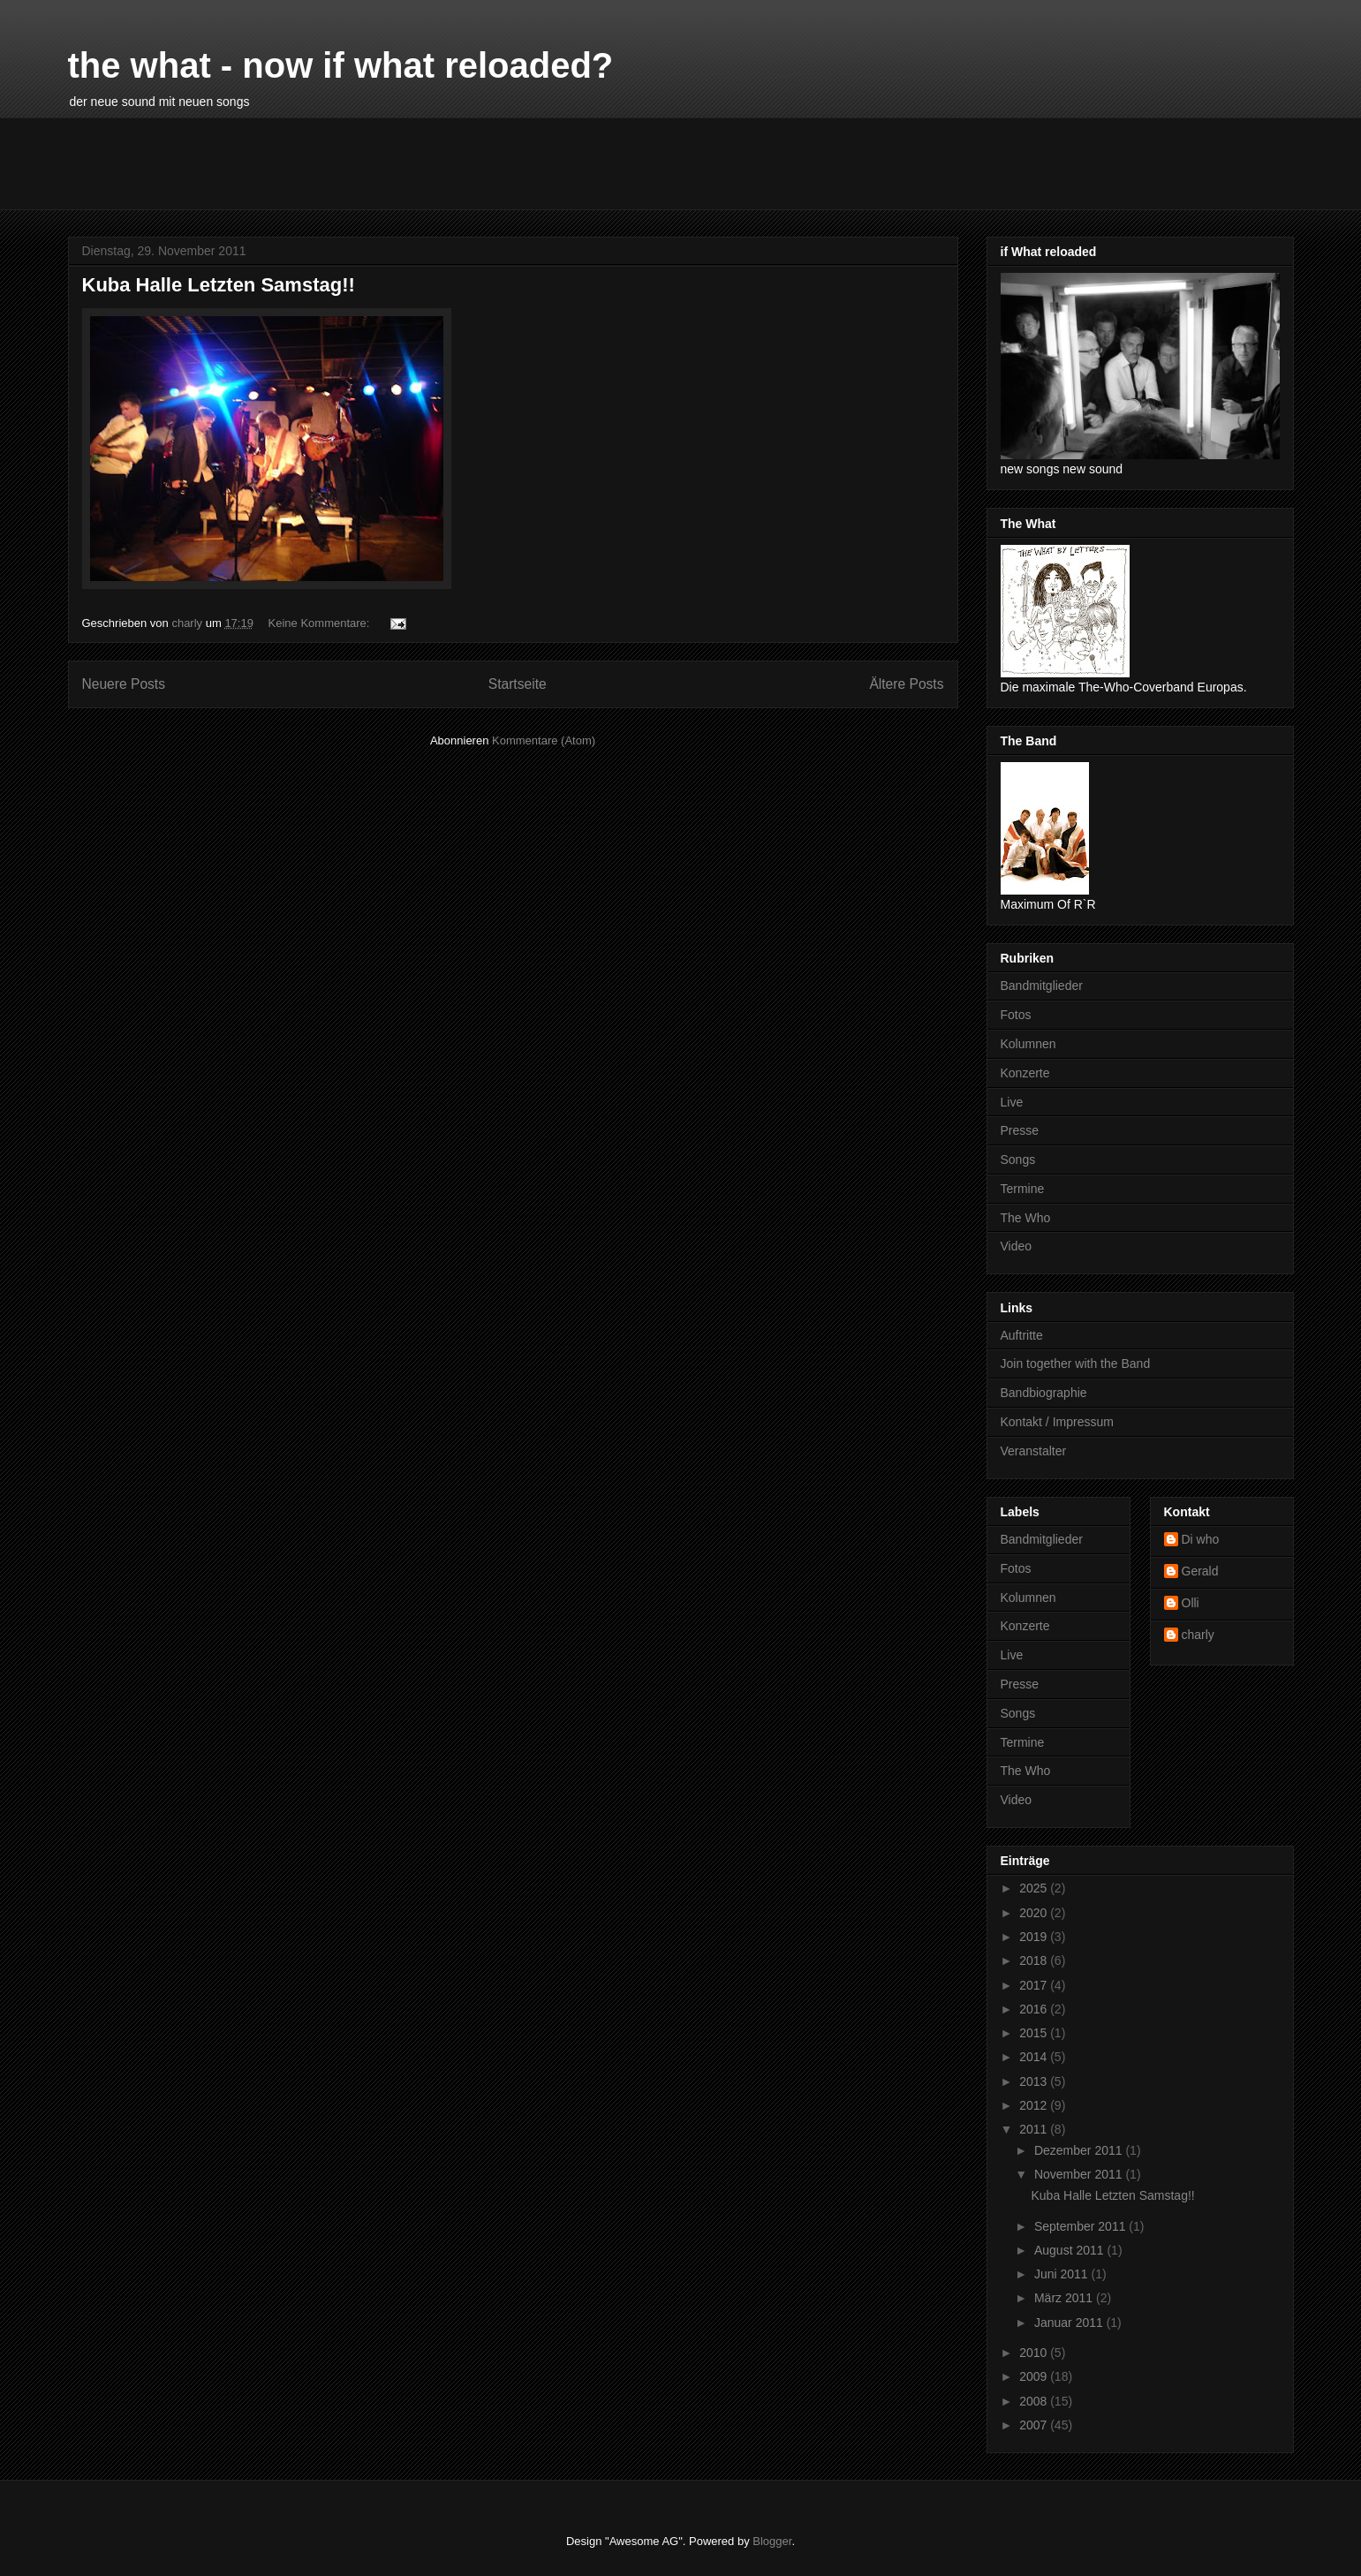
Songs (1018, 1159)
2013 (1034, 2081)
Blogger (771, 2541)
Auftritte (1022, 1335)
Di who (1201, 1539)
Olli (1190, 1603)
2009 (1034, 2376)
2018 (1034, 1960)
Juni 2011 (1063, 2274)
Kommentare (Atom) (543, 740)
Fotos (1016, 1015)
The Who (1026, 1218)
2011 (1034, 2129)
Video (1016, 1246)
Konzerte (1025, 1073)
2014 (1034, 2057)
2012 (1034, 2105)
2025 (1034, 1888)
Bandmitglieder (1042, 985)
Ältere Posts (906, 683)
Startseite (517, 683)
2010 (1034, 2353)
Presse (1020, 1130)
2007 (1034, 2425)
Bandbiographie (1044, 1393)
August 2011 (1071, 2250)
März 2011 (1065, 2298)
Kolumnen (1028, 1044)
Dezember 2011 (1080, 2150)
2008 (1034, 2401)
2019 (1034, 1937)
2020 (1034, 1913)
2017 (1034, 1985)
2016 (1034, 2009)
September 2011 (1081, 2226)
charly (1198, 1635)
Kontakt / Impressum (1057, 1422)
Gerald (1200, 1571)
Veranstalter (1034, 1451)
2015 (1034, 2033)
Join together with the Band (1076, 1363)
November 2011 (1080, 2174)
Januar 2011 (1070, 2322)
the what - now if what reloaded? (341, 65)
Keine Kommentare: (321, 623)
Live (1012, 1102)
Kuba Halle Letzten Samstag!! (218, 285)
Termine (1023, 1189)
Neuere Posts (123, 683)
